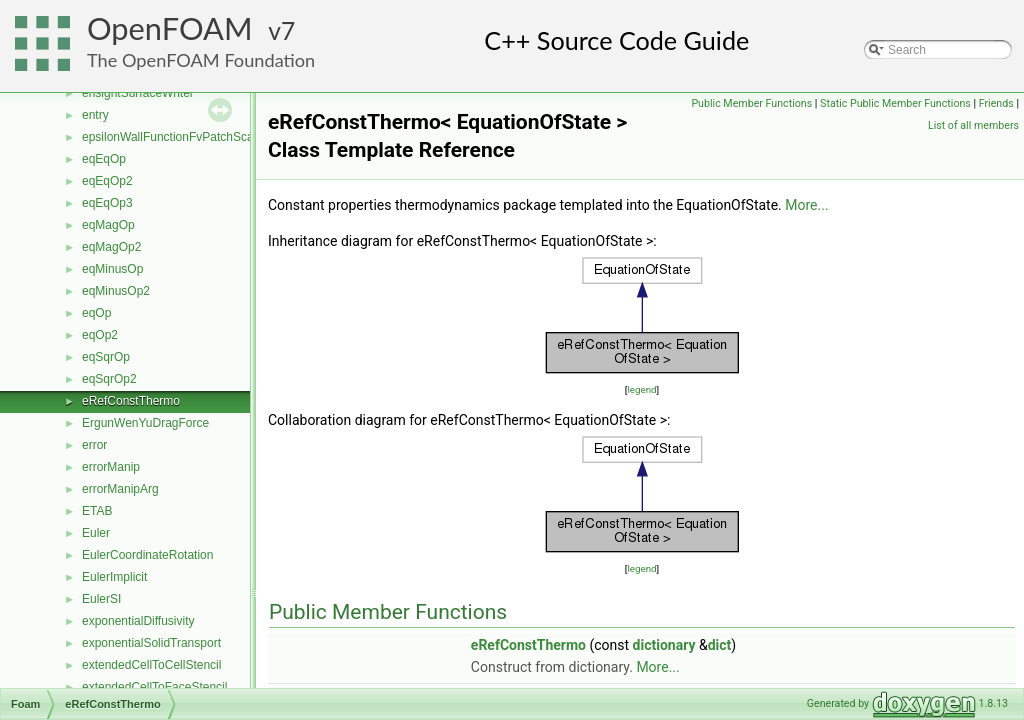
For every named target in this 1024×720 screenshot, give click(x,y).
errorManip (111, 467)
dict (720, 645)
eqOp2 (100, 335)
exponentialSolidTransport (151, 643)
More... (806, 205)
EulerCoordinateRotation (147, 555)
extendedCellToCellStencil (151, 665)
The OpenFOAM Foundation (201, 60)
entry (95, 115)
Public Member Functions (751, 103)
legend (641, 389)
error (94, 445)
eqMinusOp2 (116, 291)
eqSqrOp (106, 357)
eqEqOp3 (107, 203)
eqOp (96, 313)
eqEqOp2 (107, 181)
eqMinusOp (112, 269)
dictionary (664, 645)
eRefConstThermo (131, 401)
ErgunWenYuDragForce (145, 423)
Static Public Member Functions (895, 103)
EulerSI (101, 599)
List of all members (973, 125)
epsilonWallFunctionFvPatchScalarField (187, 137)
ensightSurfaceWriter (138, 93)
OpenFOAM (170, 28)
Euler (96, 533)
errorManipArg (120, 489)
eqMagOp (108, 225)
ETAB (97, 511)
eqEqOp (104, 159)
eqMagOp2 (111, 247)
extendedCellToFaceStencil (154, 687)
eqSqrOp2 (109, 379)
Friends (996, 103)
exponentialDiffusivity (138, 621)
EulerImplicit (114, 577)
